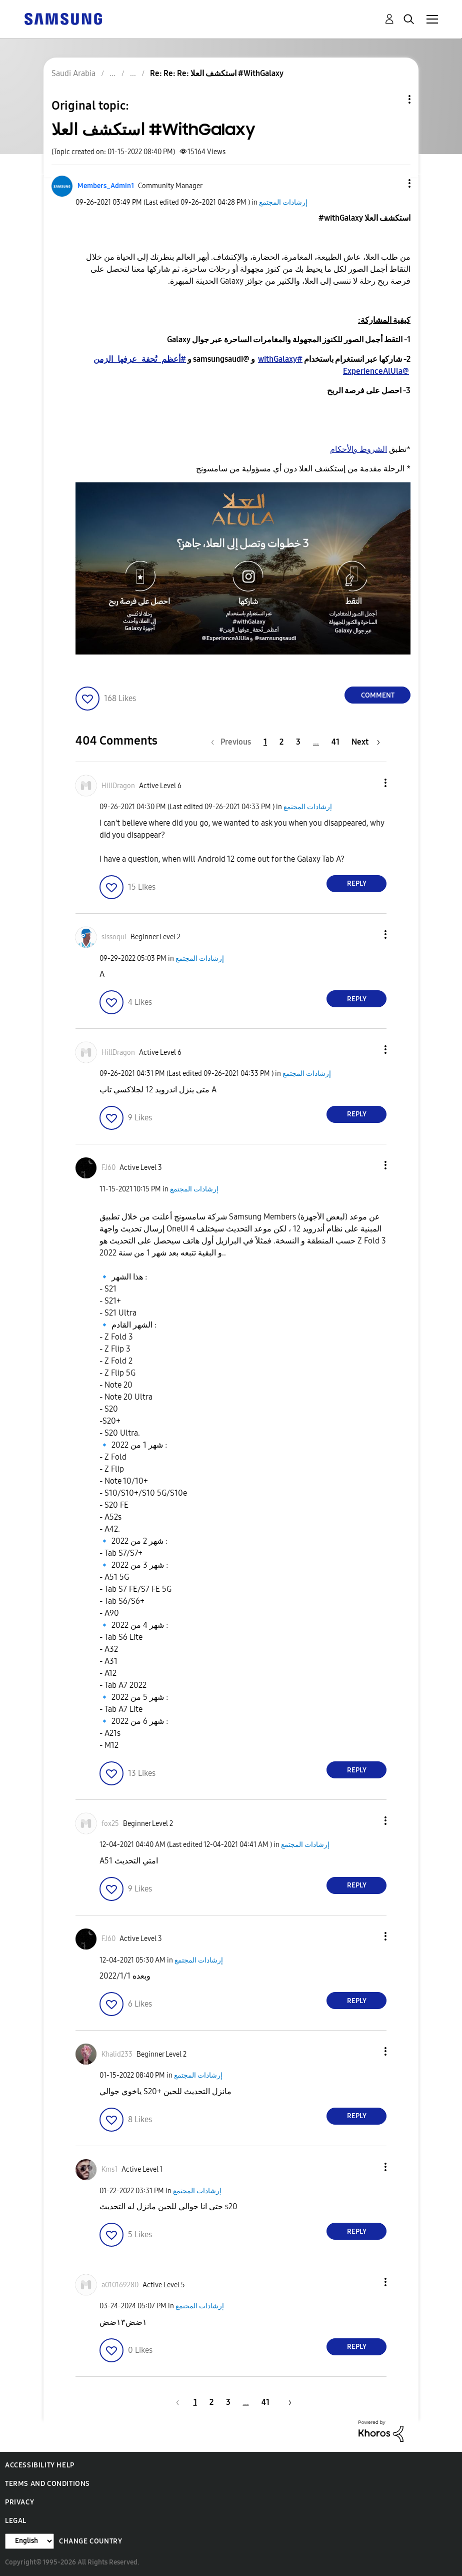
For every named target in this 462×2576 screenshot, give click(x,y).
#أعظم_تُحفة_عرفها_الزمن (140, 359)
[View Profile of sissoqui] (114, 937)
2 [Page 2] (282, 742)
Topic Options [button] (392, 99)
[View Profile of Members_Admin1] (106, 186)
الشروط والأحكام (358, 449)
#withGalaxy (280, 359)
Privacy (19, 2502)
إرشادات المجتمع (283, 202)
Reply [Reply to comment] (356, 883)
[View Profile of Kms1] (110, 2169)
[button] (393, 183)
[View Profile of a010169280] (120, 2285)
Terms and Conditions (47, 2483)
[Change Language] (29, 2541)
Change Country (90, 2541)
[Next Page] (365, 742)
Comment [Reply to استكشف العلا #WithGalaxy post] (377, 695)
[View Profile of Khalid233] (117, 2054)
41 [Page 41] (336, 742)
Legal (15, 2520)
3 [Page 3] (298, 742)
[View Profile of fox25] (110, 1823)
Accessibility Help (39, 2465)
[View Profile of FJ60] (109, 1167)
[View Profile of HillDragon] (118, 786)
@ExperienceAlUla (376, 371)
